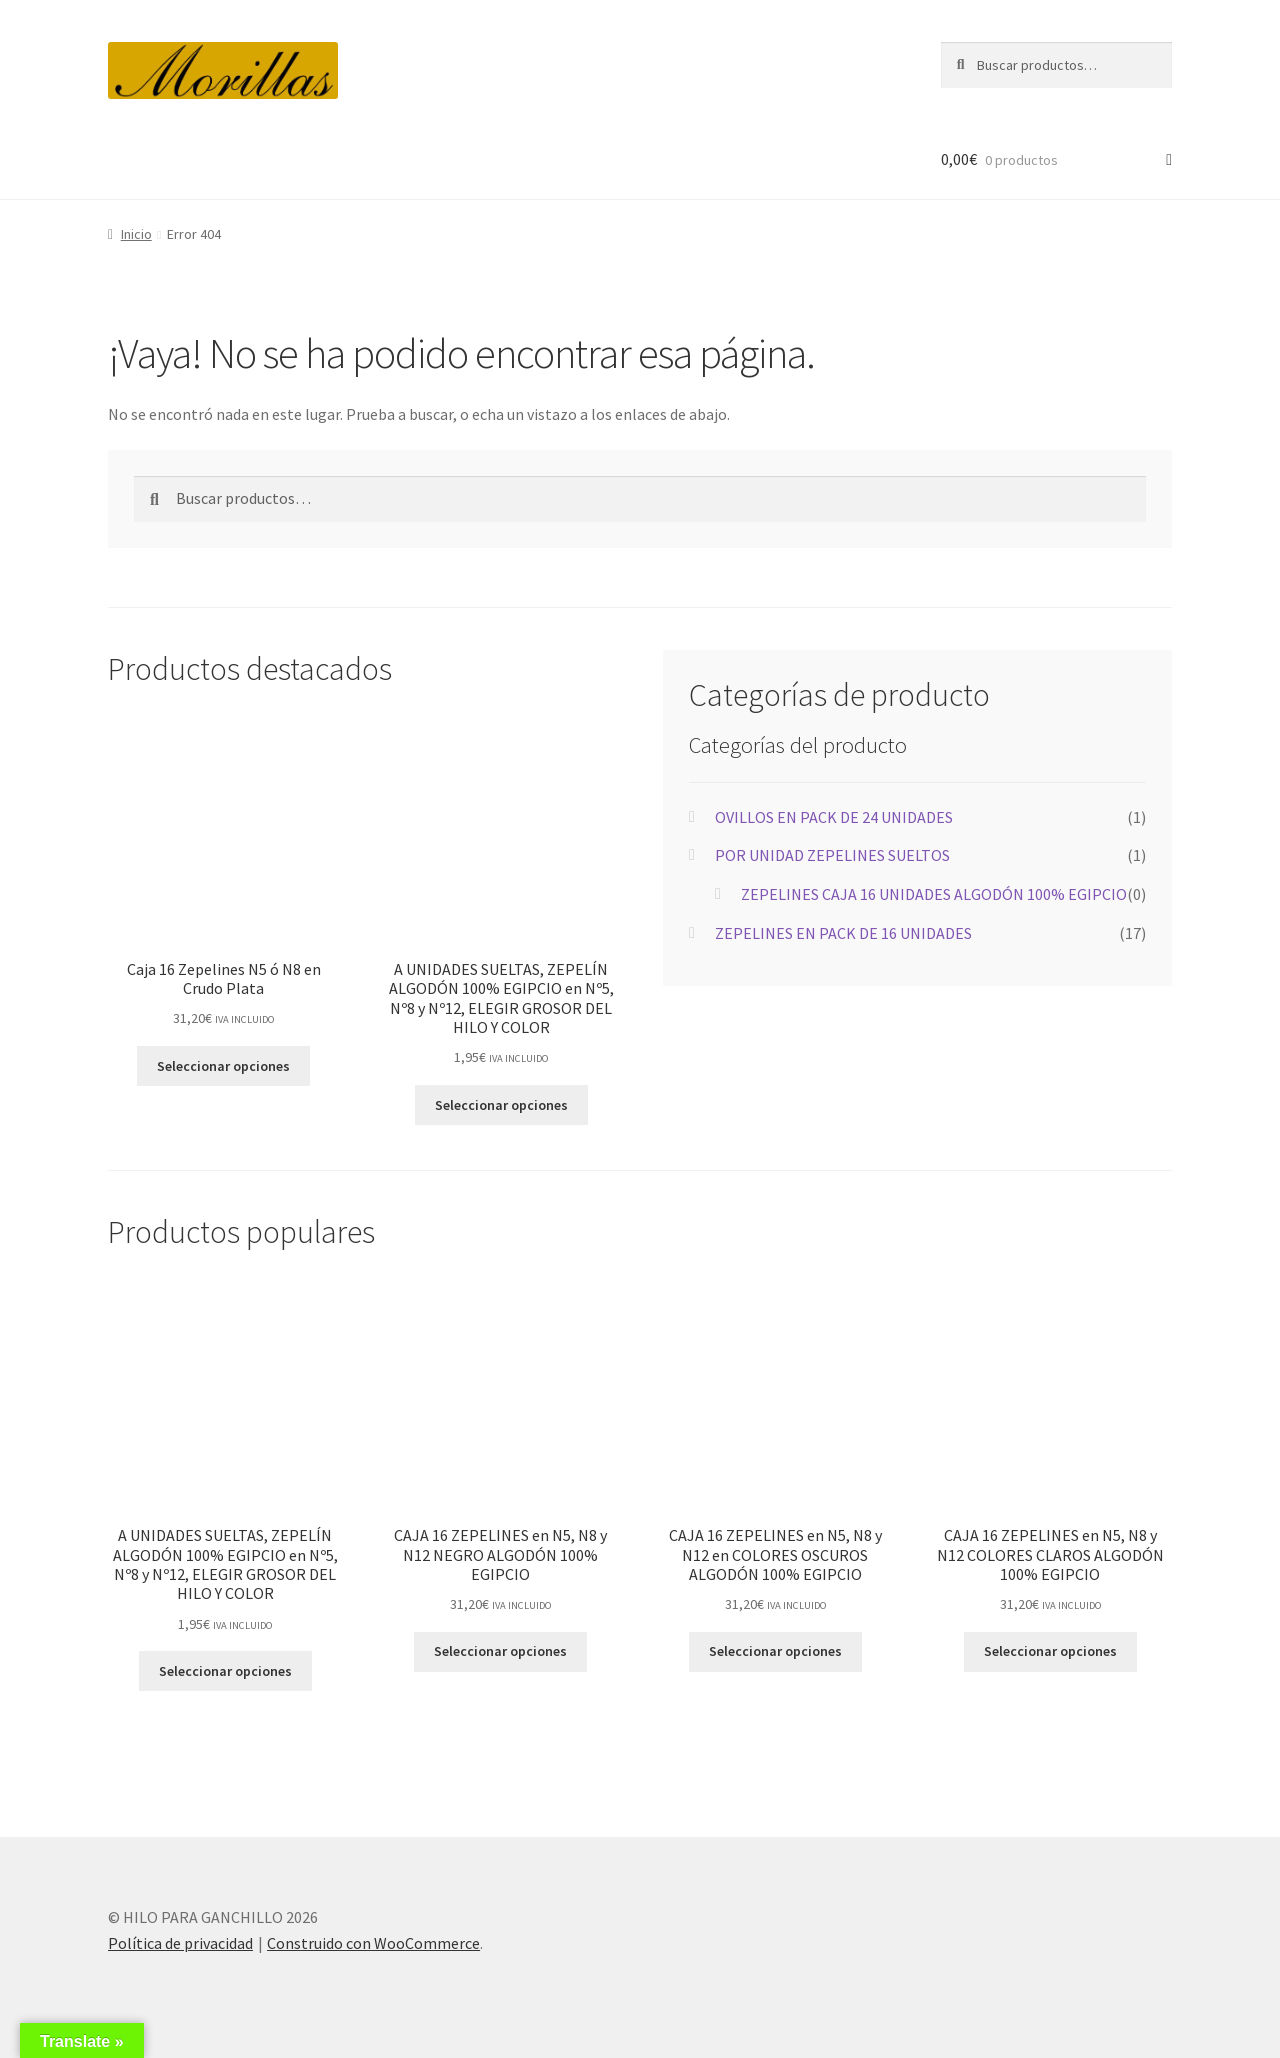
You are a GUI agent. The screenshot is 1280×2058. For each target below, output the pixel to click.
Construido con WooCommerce (373, 1943)
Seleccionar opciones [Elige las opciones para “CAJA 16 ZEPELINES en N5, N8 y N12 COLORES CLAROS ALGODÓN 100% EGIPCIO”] (1050, 1651)
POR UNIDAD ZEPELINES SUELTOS (832, 855)
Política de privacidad (180, 1943)
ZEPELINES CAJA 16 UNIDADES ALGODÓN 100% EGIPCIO (934, 894)
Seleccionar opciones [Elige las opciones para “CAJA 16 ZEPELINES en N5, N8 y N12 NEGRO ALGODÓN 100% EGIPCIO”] (500, 1651)
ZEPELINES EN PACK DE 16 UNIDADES (843, 933)
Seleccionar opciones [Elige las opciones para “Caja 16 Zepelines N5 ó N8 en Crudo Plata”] (223, 1066)
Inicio (136, 234)
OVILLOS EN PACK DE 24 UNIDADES (834, 817)
